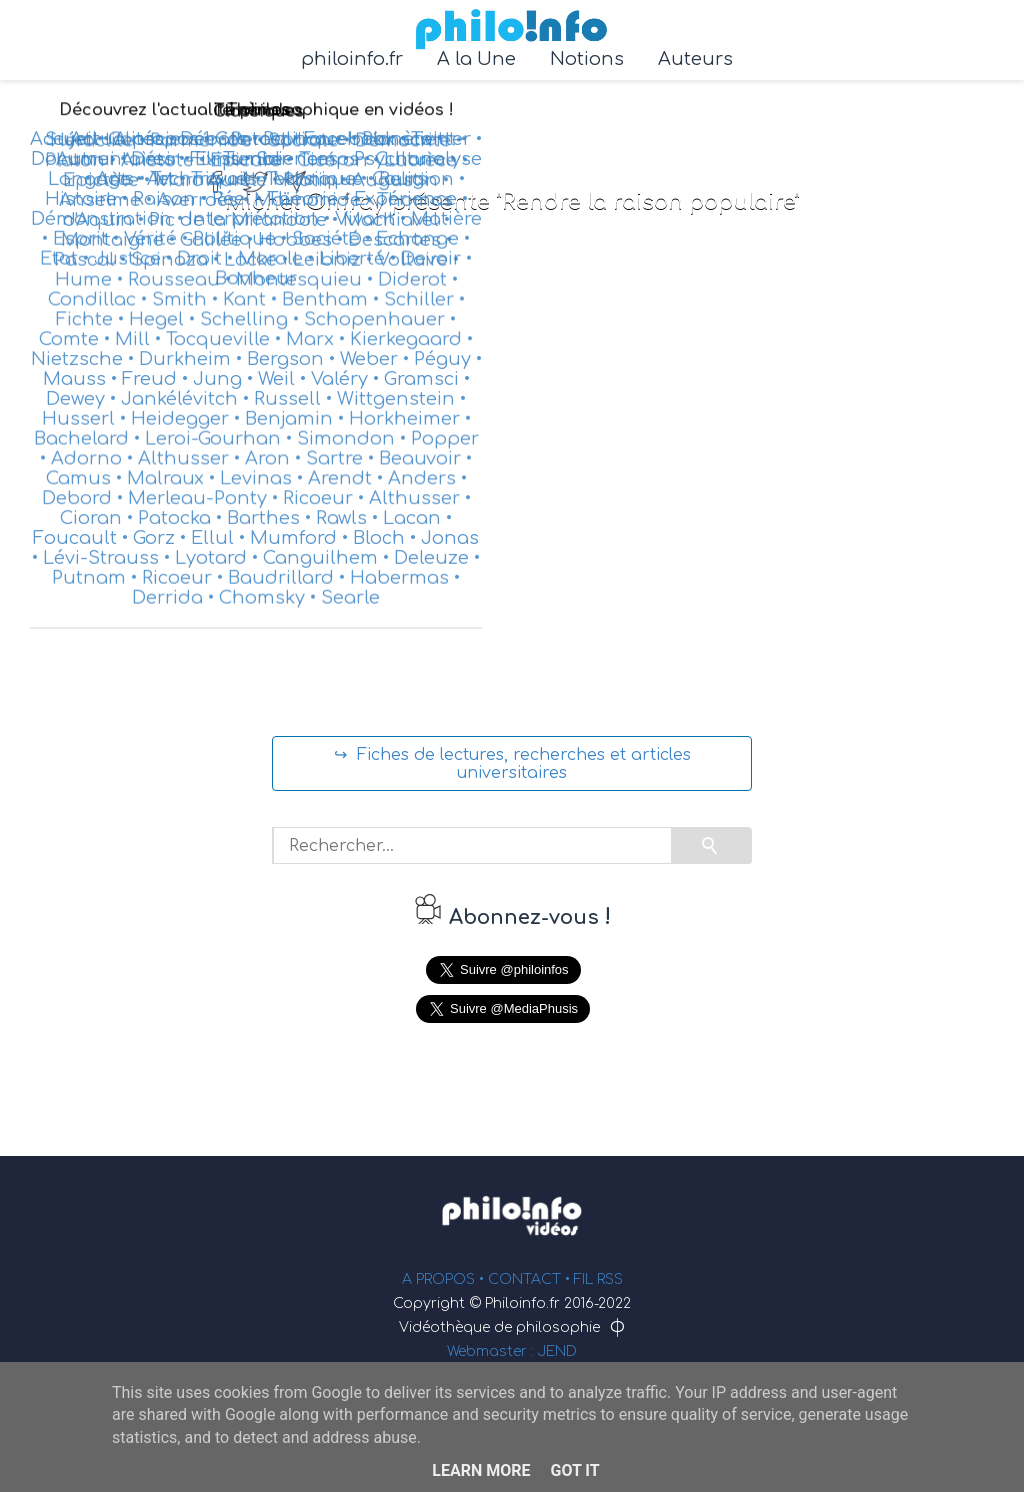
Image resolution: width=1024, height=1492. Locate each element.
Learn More (481, 1470)
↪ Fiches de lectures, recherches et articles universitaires (512, 764)
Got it (574, 1470)
